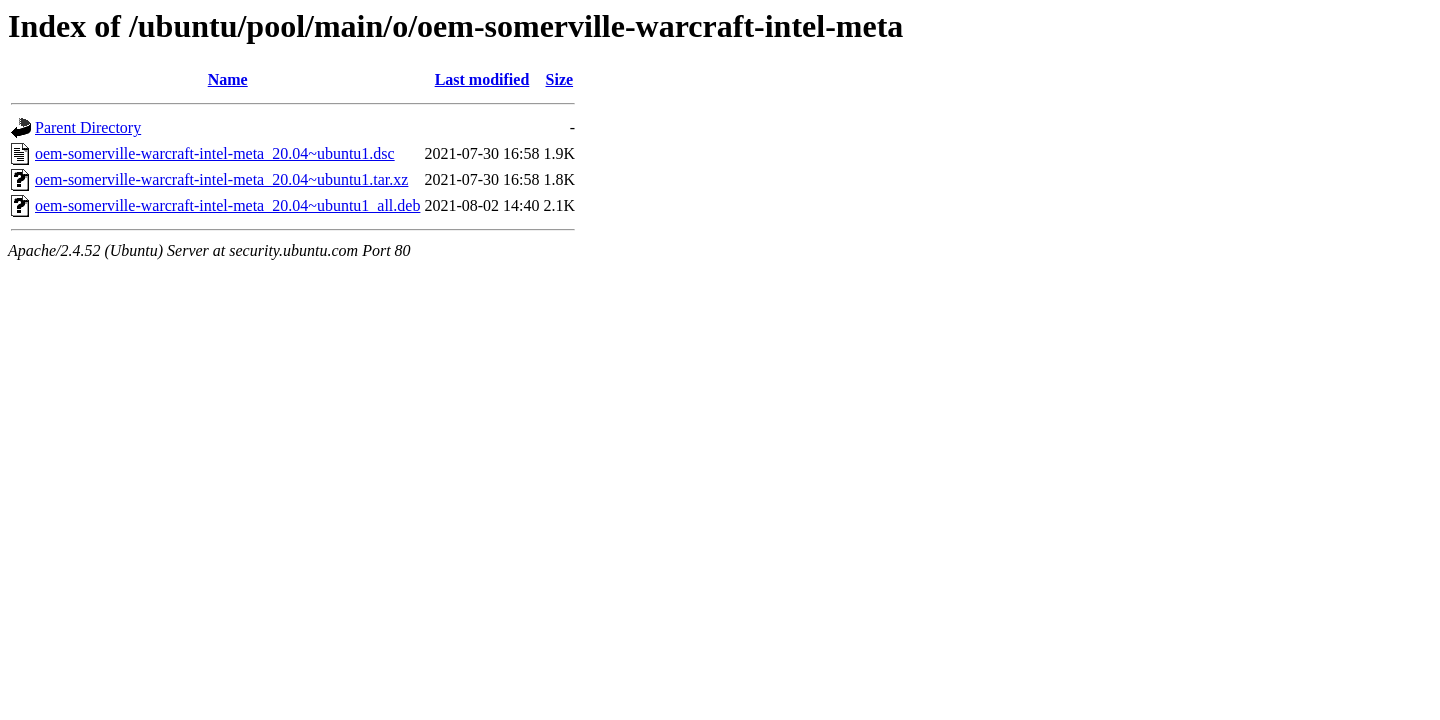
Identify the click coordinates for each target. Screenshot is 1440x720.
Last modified (482, 79)
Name (228, 79)
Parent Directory (88, 127)
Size (560, 79)
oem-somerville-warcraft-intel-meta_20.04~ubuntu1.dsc (215, 153)
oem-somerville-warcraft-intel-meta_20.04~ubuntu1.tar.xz (221, 179)
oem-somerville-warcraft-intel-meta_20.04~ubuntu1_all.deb (227, 205)
